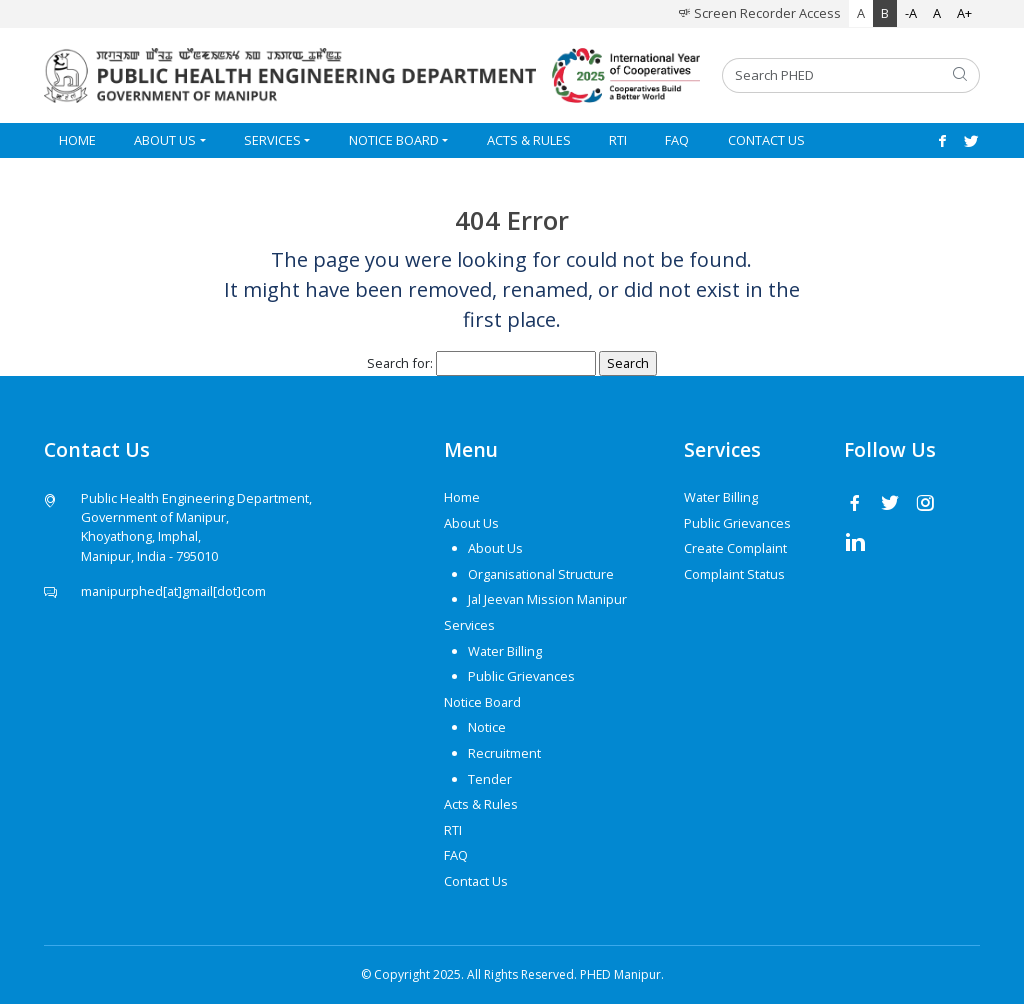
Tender (490, 779)
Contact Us (766, 140)
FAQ (677, 140)
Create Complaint (735, 548)
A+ (964, 13)
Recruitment (504, 753)
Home (77, 140)
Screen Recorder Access (759, 13)
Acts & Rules (529, 140)
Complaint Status (734, 574)
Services (272, 140)
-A (911, 13)
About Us (165, 140)
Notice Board (394, 140)
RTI (618, 140)
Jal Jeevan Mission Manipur (547, 599)
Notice (487, 727)
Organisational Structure (541, 574)
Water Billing (505, 651)
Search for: (400, 363)
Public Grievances (521, 676)
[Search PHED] (832, 75)
